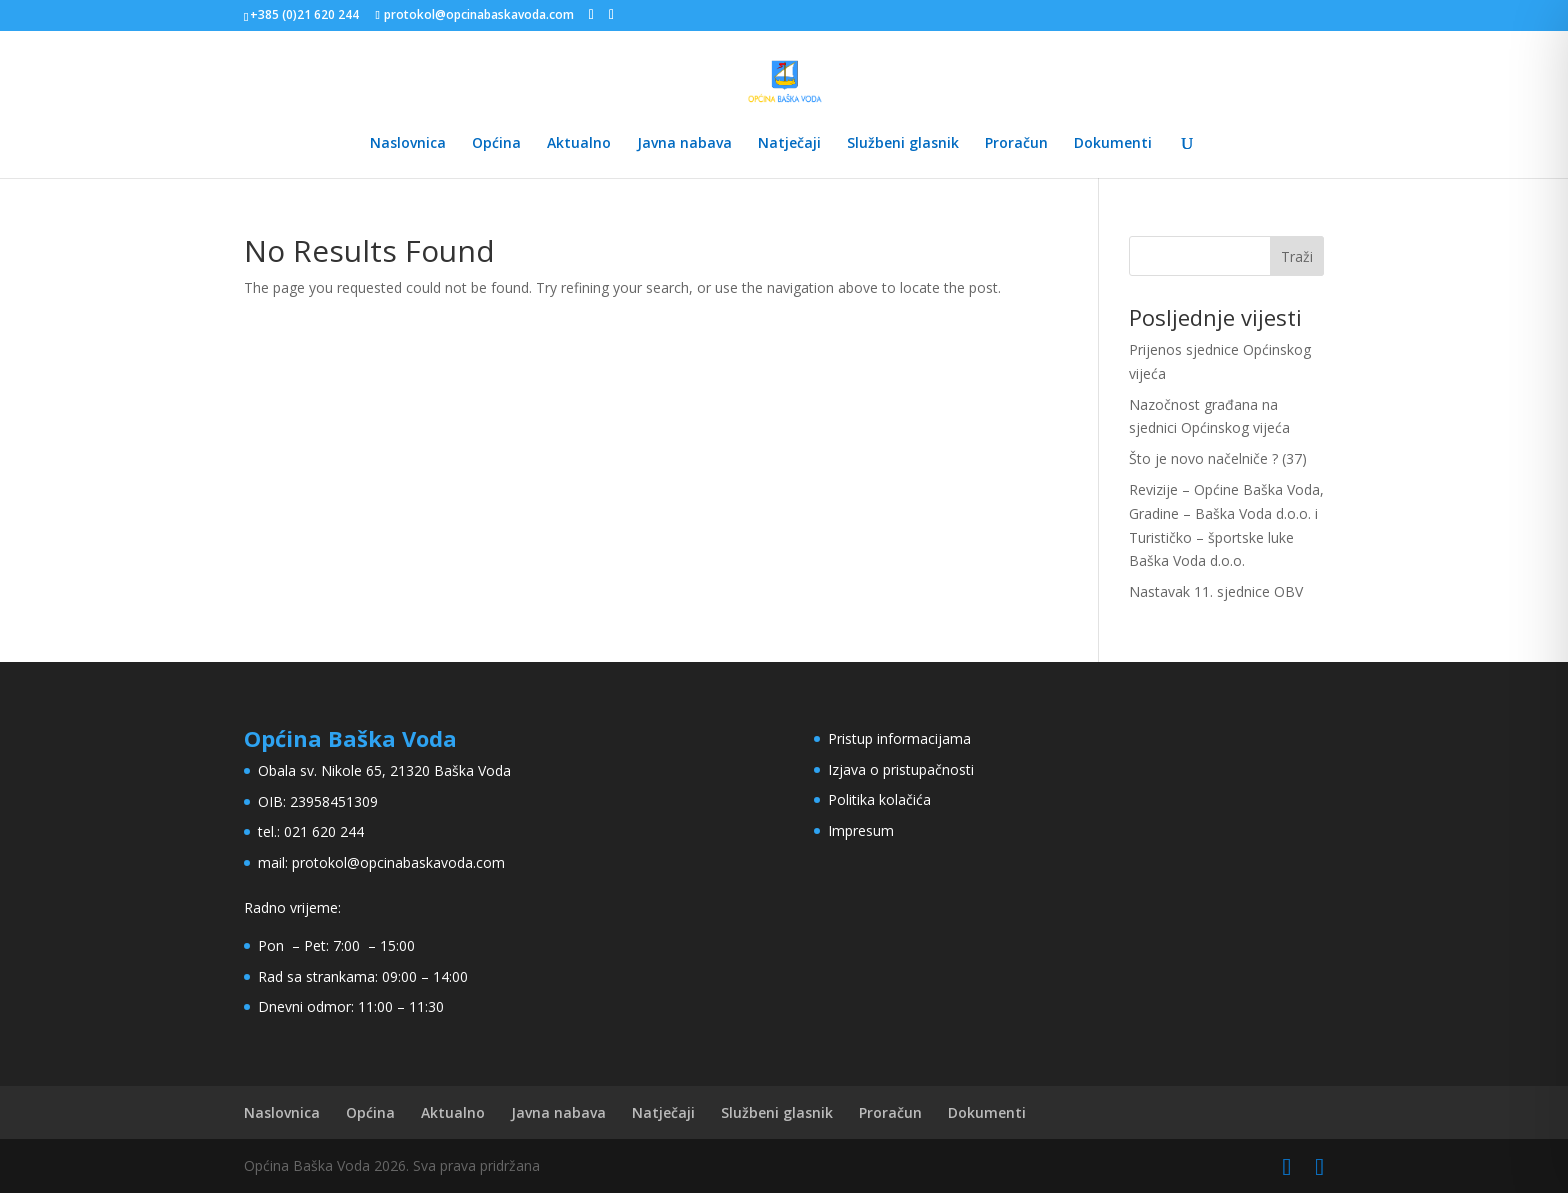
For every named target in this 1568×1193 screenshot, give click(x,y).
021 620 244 (324, 831)
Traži (1297, 256)
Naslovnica (408, 144)
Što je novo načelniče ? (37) (1218, 458)
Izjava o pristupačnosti (901, 769)
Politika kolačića (879, 799)
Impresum (861, 830)
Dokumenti (1113, 144)
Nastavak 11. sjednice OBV (1216, 591)
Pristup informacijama (899, 738)
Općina (496, 144)
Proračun (1016, 144)
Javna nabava (684, 144)
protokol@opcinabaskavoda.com (398, 862)
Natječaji (789, 144)
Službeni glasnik (903, 144)
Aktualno (579, 144)
